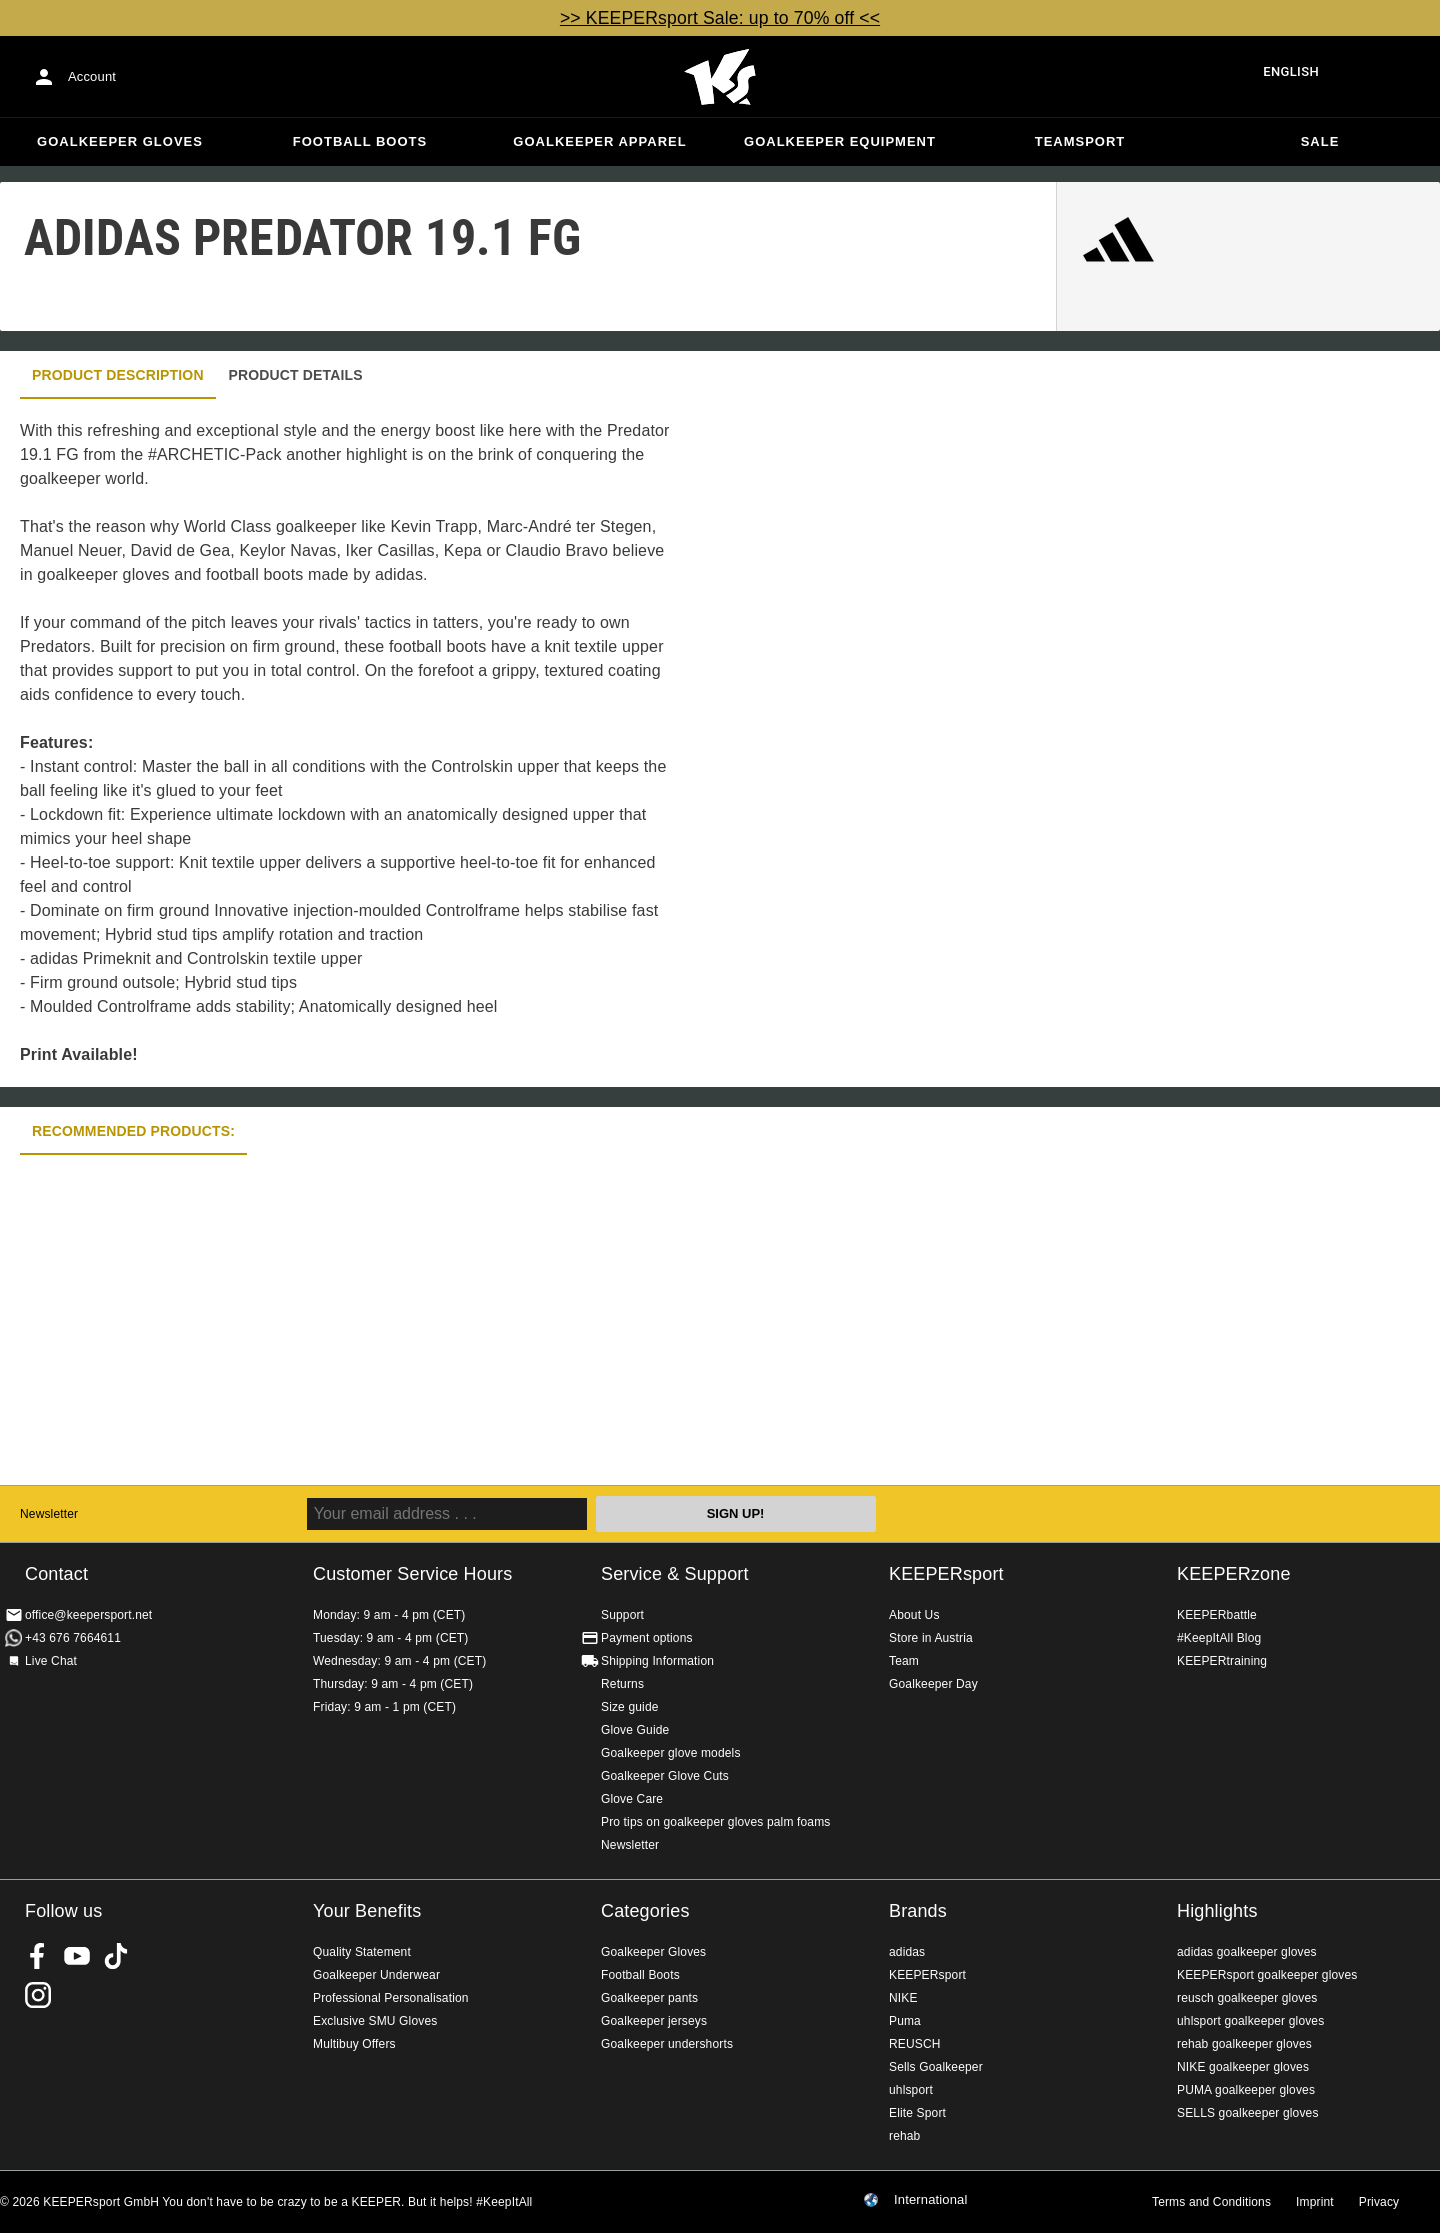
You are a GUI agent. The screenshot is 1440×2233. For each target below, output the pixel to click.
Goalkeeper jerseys (654, 2021)
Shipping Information (657, 1661)
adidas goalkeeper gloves (1247, 1952)
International (931, 2200)
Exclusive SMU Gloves (375, 2021)
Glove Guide (635, 1730)
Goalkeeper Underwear (376, 1975)
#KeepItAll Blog (1219, 1638)
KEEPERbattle (1217, 1615)
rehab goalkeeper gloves (1244, 2044)
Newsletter (49, 1514)
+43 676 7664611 (73, 1638)
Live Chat (51, 1661)
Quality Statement (362, 1952)
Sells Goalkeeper (936, 2067)
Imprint (1315, 2202)
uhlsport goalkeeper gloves (1250, 2021)
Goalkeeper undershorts (667, 2044)
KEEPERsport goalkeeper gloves (1267, 1975)
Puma (905, 2021)
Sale (1320, 141)
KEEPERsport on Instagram (38, 1995)
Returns (622, 1684)
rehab (904, 2136)
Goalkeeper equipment (840, 141)
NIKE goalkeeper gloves (1243, 2067)
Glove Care (632, 1799)
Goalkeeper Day (933, 1684)
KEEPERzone (1234, 1574)
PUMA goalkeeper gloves (1246, 2090)
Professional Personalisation (391, 1998)
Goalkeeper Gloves (120, 141)
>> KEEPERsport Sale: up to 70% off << (720, 18)
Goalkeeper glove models (671, 1753)
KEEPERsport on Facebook (38, 1956)
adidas (907, 1952)
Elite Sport (917, 2113)
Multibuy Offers (354, 2044)
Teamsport (1080, 141)
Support (622, 1615)
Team (904, 1661)
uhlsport (911, 2090)
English (1291, 71)
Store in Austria (931, 1638)
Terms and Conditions (1211, 2202)
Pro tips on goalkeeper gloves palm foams (715, 1822)
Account (92, 76)
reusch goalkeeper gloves (1247, 1998)
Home (720, 77)
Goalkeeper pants (649, 1998)
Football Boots (360, 141)
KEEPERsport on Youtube (77, 1956)
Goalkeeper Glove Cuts (665, 1776)
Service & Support (675, 1574)
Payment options (647, 1638)
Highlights (1217, 1911)
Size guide (630, 1707)
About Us (914, 1615)
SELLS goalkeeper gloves (1248, 2113)
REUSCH (915, 2044)
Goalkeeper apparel (599, 141)
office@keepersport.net (88, 1615)
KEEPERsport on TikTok (116, 1956)
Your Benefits (367, 1911)
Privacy (1379, 2202)
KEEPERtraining (1222, 1661)
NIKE (903, 1998)
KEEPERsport (946, 1574)
